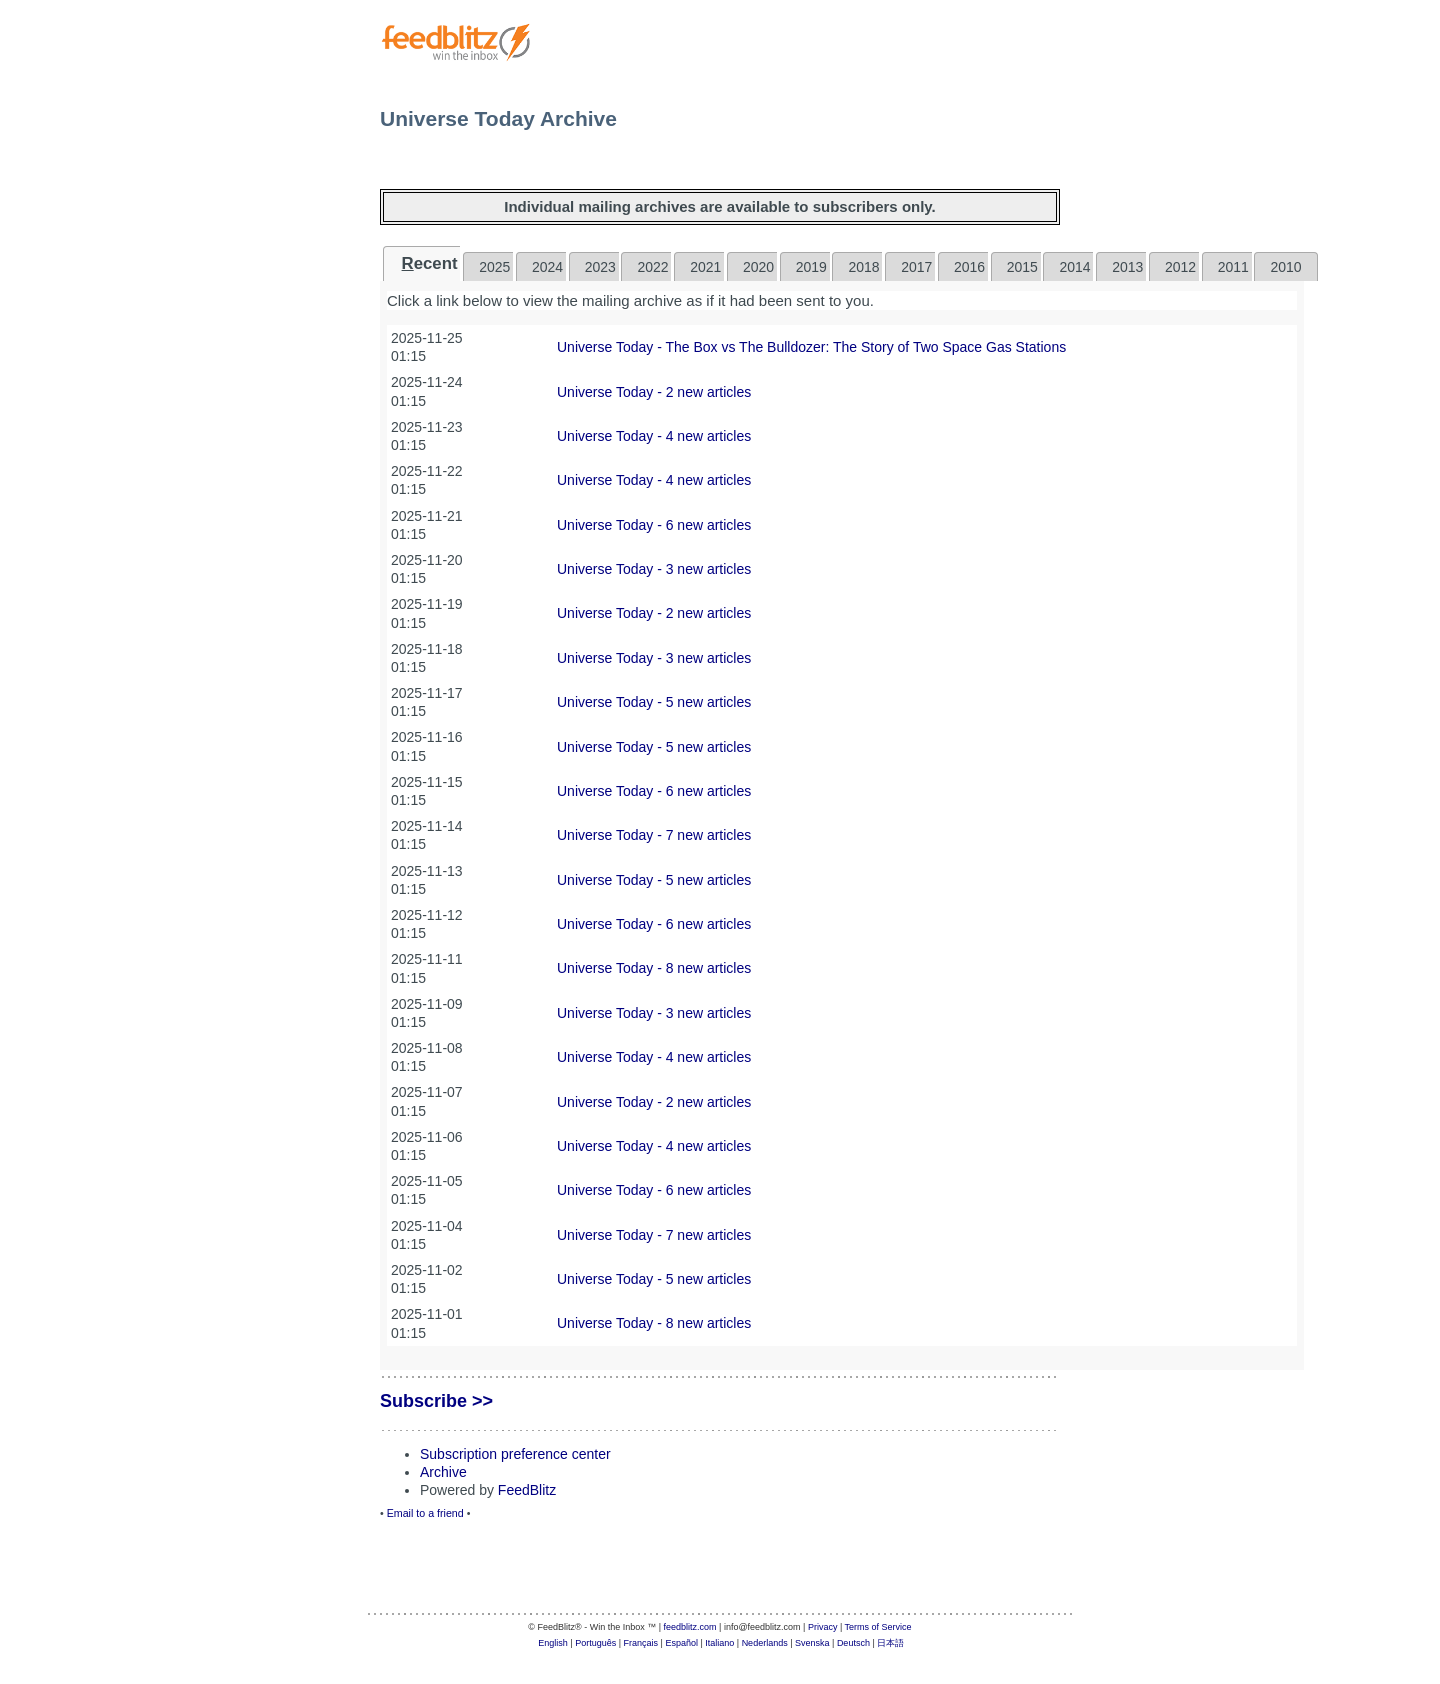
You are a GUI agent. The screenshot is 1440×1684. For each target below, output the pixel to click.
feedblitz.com (690, 1627)
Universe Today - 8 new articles (654, 968)
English (553, 1643)
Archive (443, 1472)
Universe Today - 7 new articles (654, 835)
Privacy (823, 1627)
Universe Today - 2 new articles (654, 392)
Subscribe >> (436, 1401)
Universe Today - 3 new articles (654, 569)
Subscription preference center (515, 1454)
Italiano (719, 1643)
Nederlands (765, 1643)
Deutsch (853, 1643)
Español (681, 1643)
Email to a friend (425, 1513)
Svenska (812, 1643)
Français (641, 1643)
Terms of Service (878, 1627)
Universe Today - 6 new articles (654, 525)
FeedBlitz (527, 1490)
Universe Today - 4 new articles (654, 436)
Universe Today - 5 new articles (654, 702)
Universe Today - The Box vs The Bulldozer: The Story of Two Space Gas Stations (811, 347)
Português (595, 1643)
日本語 (890, 1643)
